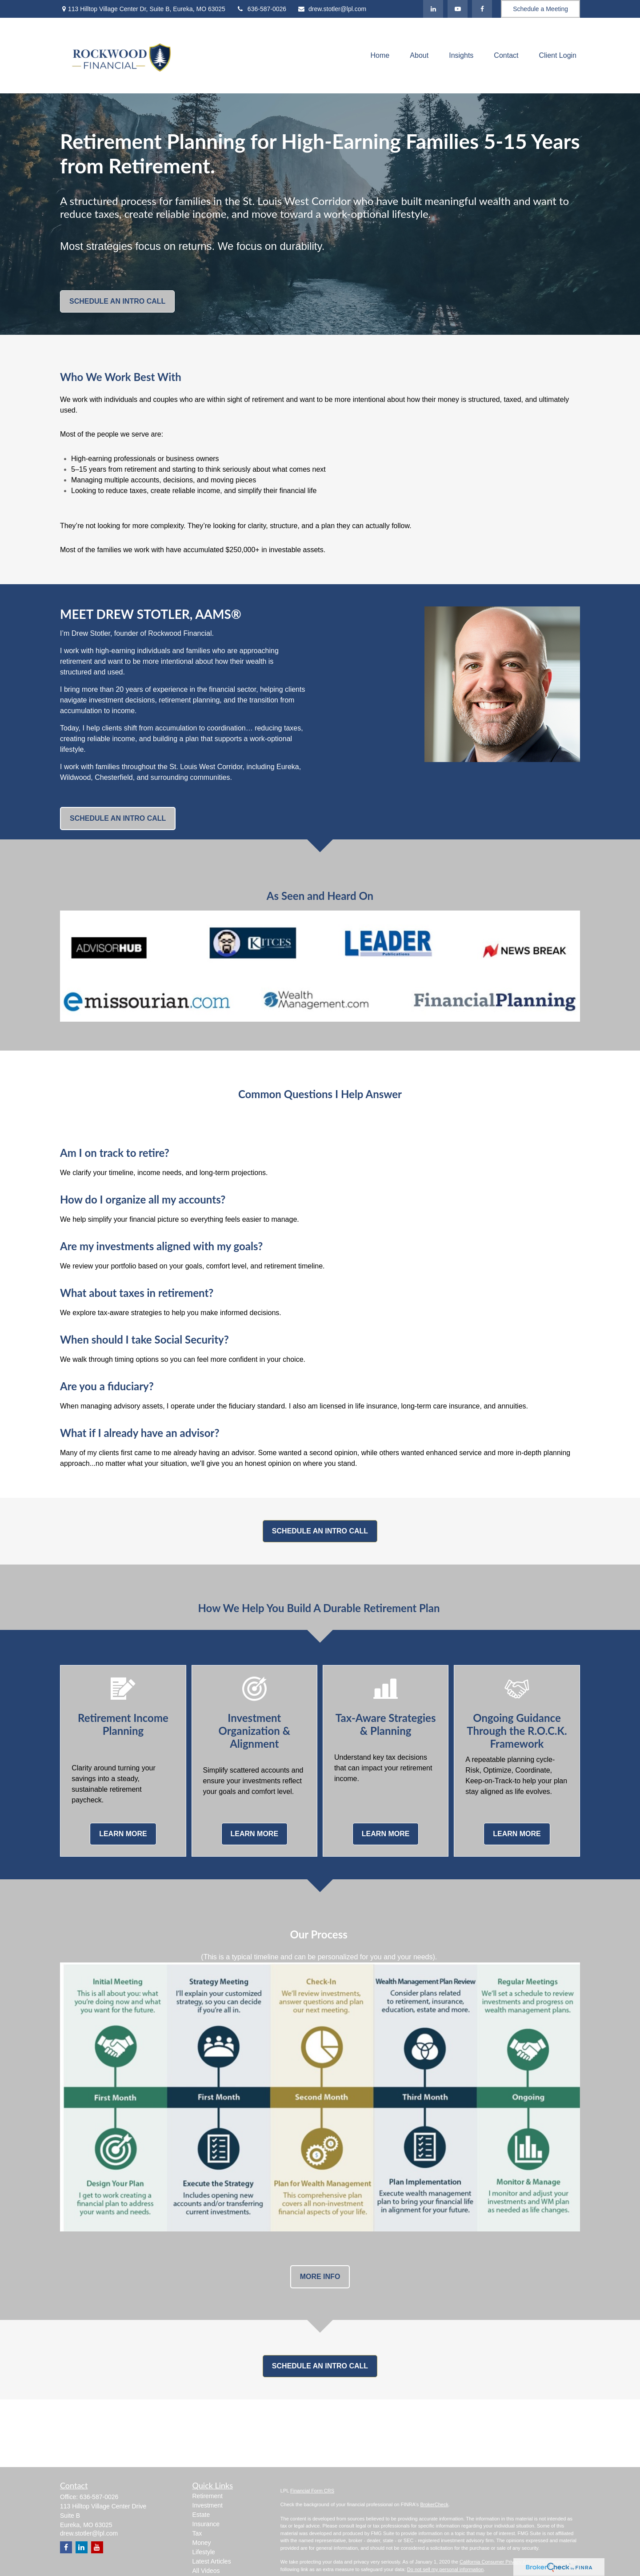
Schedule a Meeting (540, 8)
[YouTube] (458, 9)
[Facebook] (482, 9)
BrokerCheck (434, 2504)
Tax (197, 2533)
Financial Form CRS (312, 2490)
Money (201, 2542)
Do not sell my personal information (445, 2569)
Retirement (207, 2496)
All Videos (206, 2570)
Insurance (206, 2524)
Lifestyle (203, 2552)
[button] (380, 56)
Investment (207, 2505)
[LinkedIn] (433, 9)
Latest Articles (211, 2561)
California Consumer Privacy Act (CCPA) (504, 2561)
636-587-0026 (261, 8)
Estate (201, 2514)
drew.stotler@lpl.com (331, 8)
